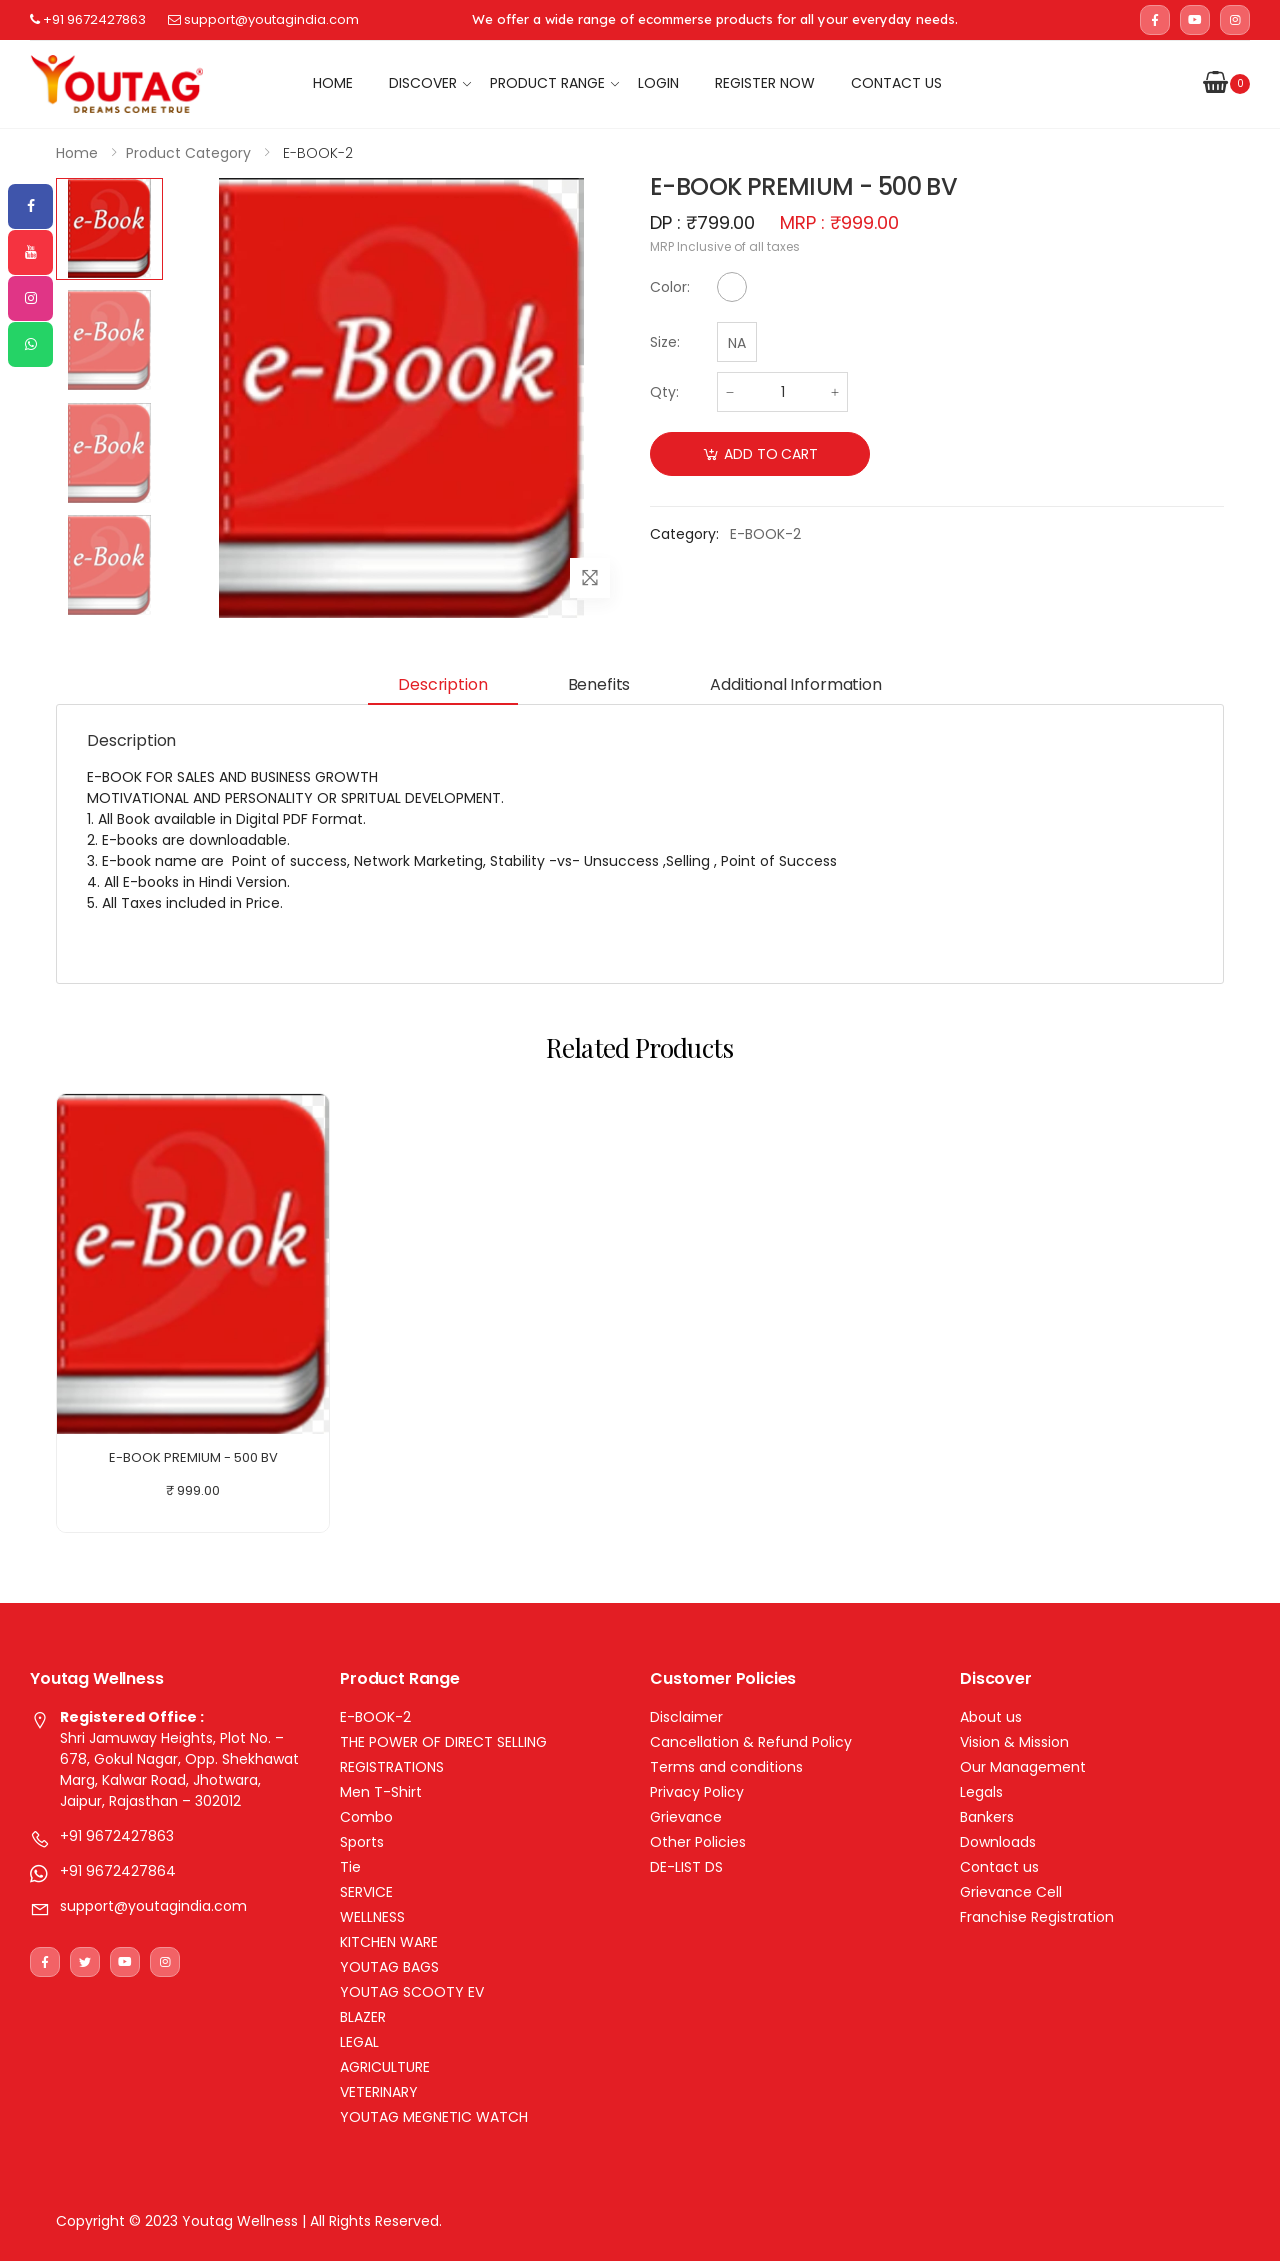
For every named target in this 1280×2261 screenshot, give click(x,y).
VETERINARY (379, 2092)
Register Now (765, 83)
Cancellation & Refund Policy (751, 1742)
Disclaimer (686, 1717)
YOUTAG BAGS (389, 1967)
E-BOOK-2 (375, 1717)
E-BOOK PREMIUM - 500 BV (193, 1457)
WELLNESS (372, 1917)
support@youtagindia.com (263, 19)
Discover (423, 83)
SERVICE (366, 1892)
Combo (366, 1817)
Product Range (547, 83)
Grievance (686, 1817)
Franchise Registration (1037, 1917)
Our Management (1023, 1767)
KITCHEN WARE (389, 1942)
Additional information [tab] (795, 684)
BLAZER (363, 2017)
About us (991, 1717)
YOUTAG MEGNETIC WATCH (434, 2117)
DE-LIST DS (686, 1867)
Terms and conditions (726, 1767)
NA (737, 343)
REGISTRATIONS (392, 1767)
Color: (670, 287)
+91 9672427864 (118, 1871)
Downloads (998, 1842)
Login (658, 83)
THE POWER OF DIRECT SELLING (443, 1742)
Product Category (188, 153)
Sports (362, 1842)
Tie (350, 1867)
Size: (665, 342)
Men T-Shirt (381, 1792)
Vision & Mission (1014, 1742)
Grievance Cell (1011, 1892)
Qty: (664, 392)
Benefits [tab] (599, 684)
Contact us (896, 83)
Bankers (987, 1817)
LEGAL (359, 2042)
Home (333, 83)
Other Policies (698, 1842)
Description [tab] (442, 684)
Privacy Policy (697, 1792)
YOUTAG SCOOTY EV (412, 1992)
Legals (981, 1792)
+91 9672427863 (88, 19)
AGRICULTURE (385, 2067)
